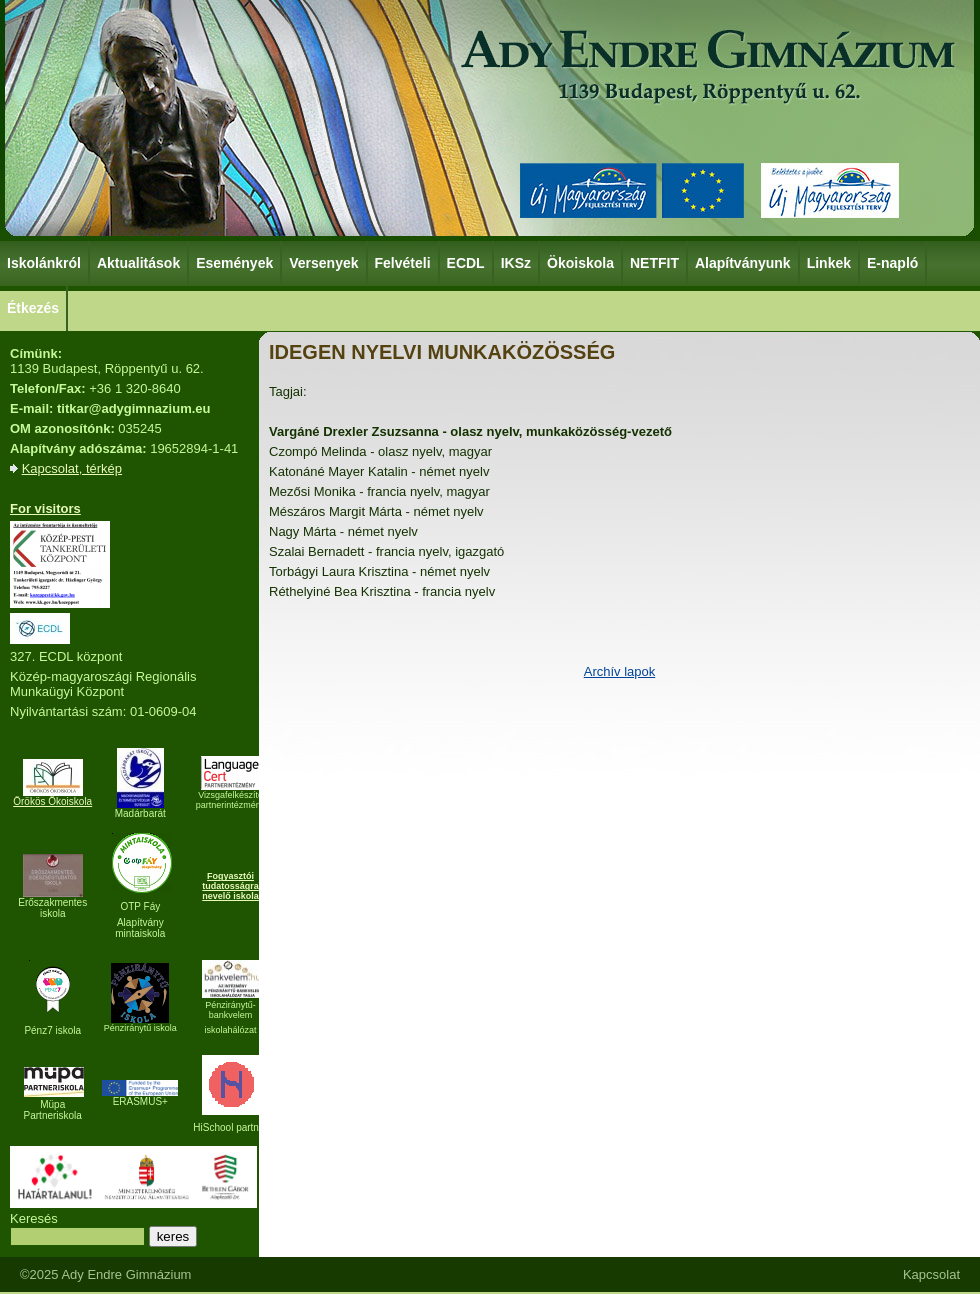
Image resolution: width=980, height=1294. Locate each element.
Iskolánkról (45, 262)
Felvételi (403, 263)
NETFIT (654, 263)
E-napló (892, 263)
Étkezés (34, 307)
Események (235, 262)
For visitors (45, 508)
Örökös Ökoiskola (52, 801)
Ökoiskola (581, 262)
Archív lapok (620, 671)
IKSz (517, 262)
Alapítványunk (744, 262)
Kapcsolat (931, 1274)
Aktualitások (138, 263)
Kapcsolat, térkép (72, 468)
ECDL (467, 262)
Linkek (830, 262)
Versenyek (324, 262)
